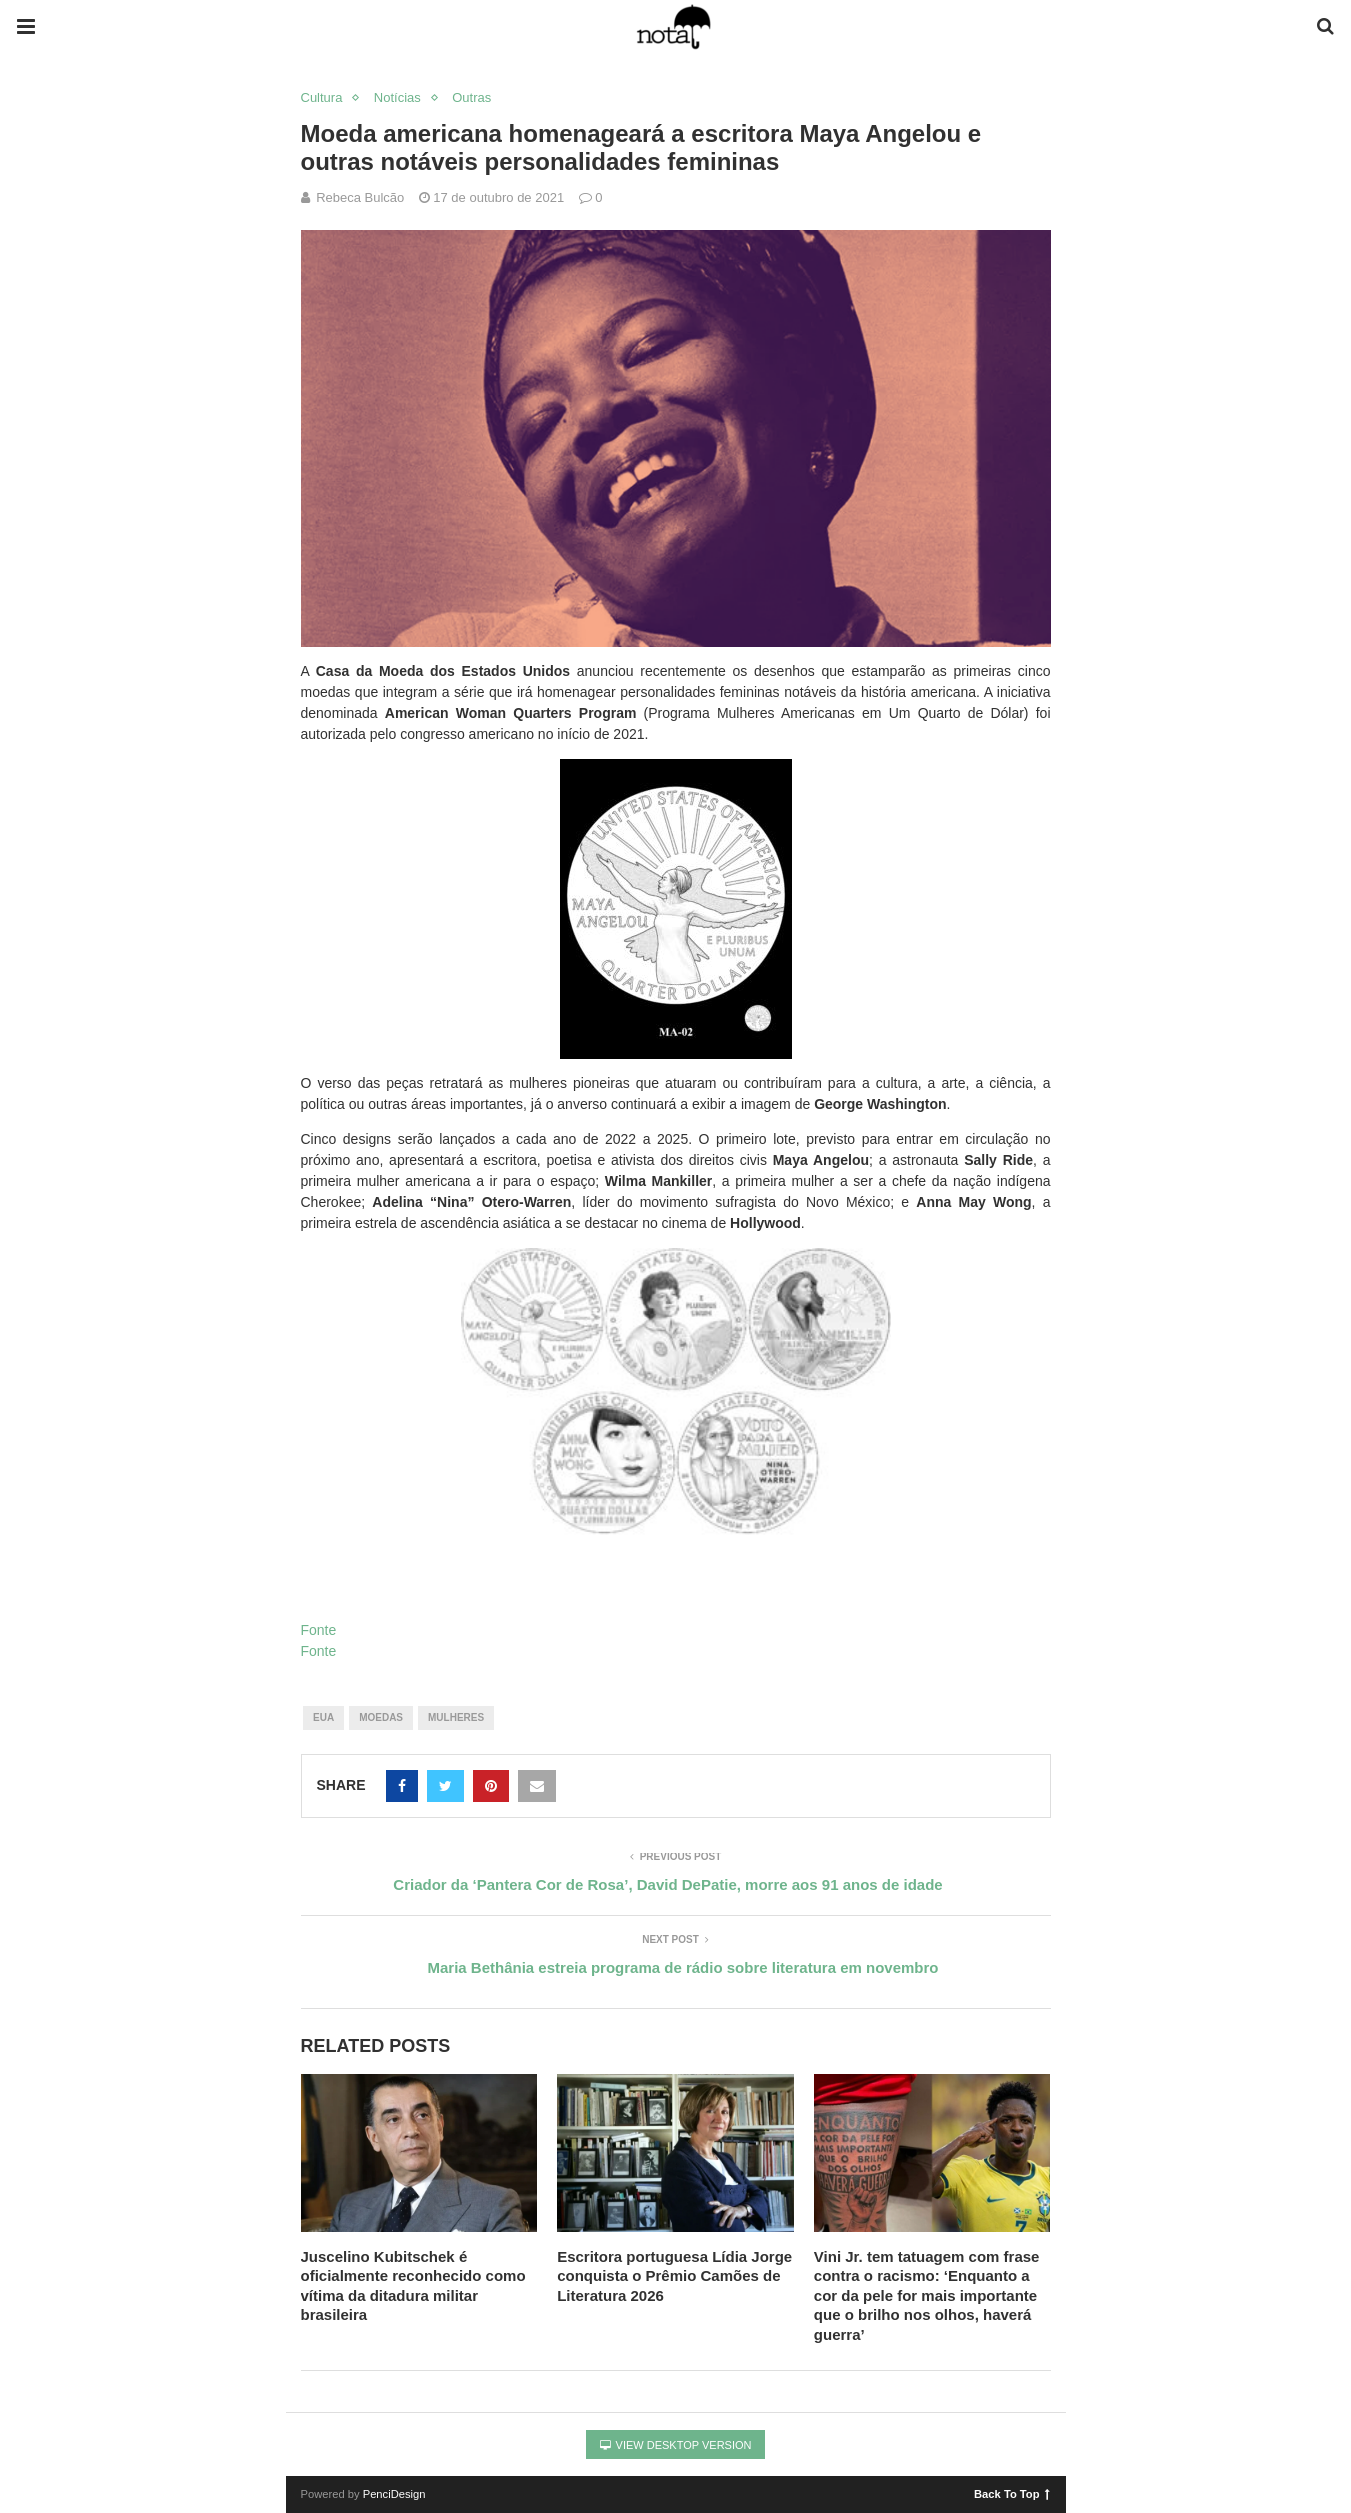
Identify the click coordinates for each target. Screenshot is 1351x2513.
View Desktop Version (676, 2445)
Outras (471, 97)
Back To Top (1011, 2493)
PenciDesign (394, 2494)
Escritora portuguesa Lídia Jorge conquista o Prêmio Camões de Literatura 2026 (674, 2276)
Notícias (397, 97)
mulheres (456, 1717)
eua (323, 1717)
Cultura (322, 97)
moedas (381, 1717)
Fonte (319, 1630)
